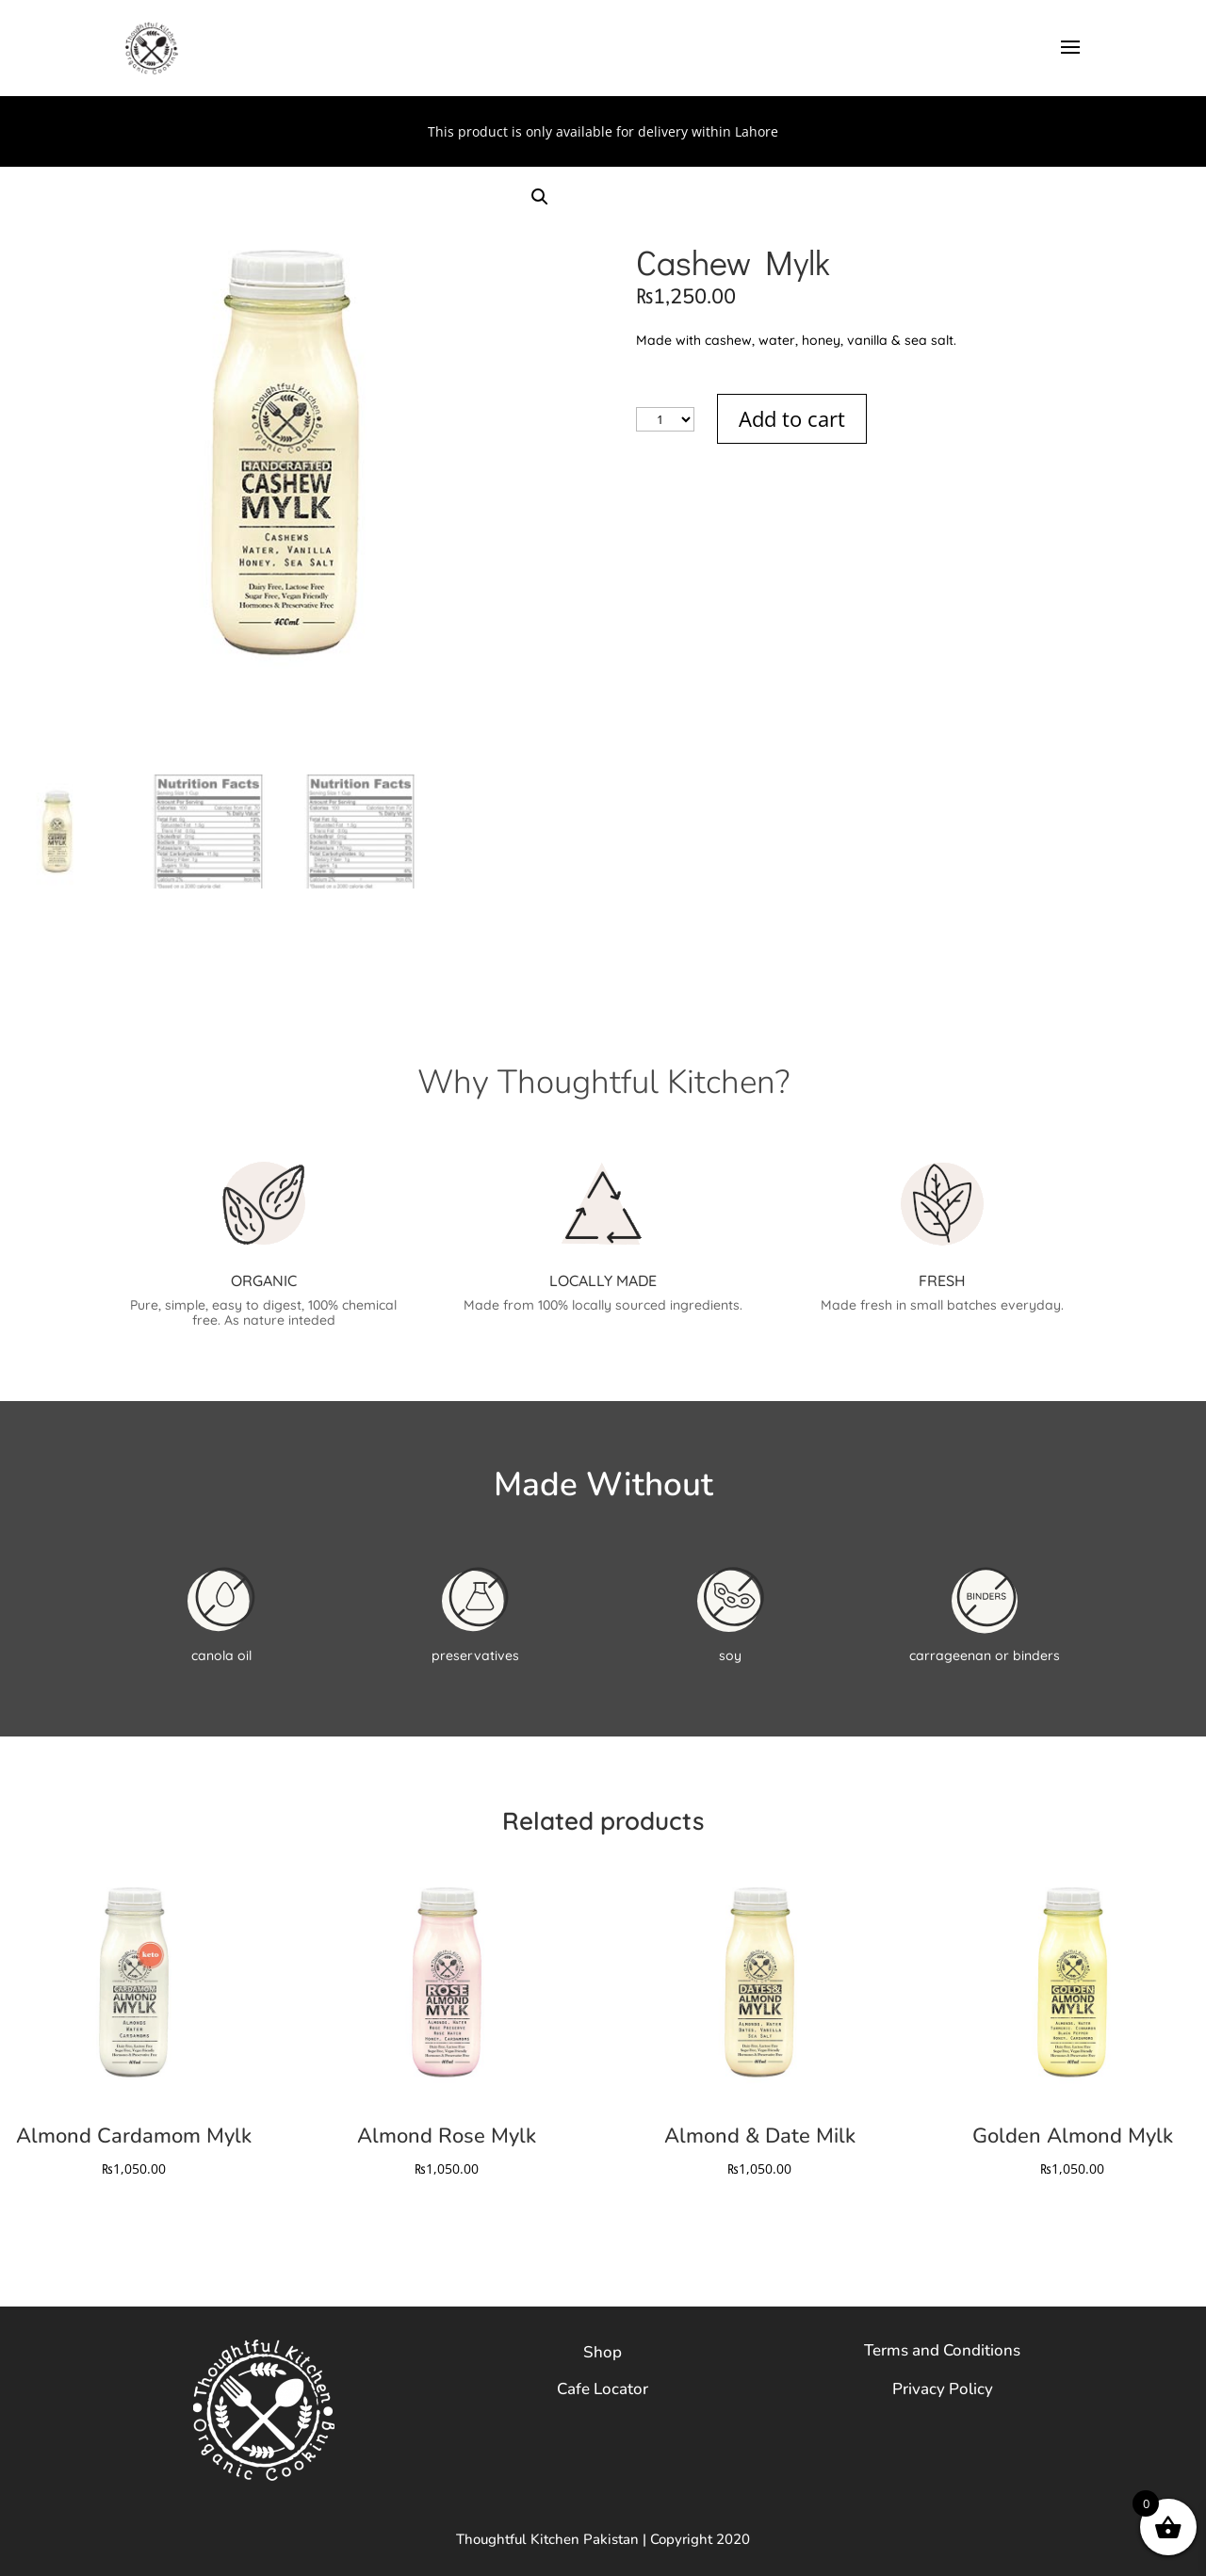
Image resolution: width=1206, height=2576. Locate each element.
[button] (540, 197)
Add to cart (792, 418)
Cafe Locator (602, 2389)
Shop (602, 2352)
